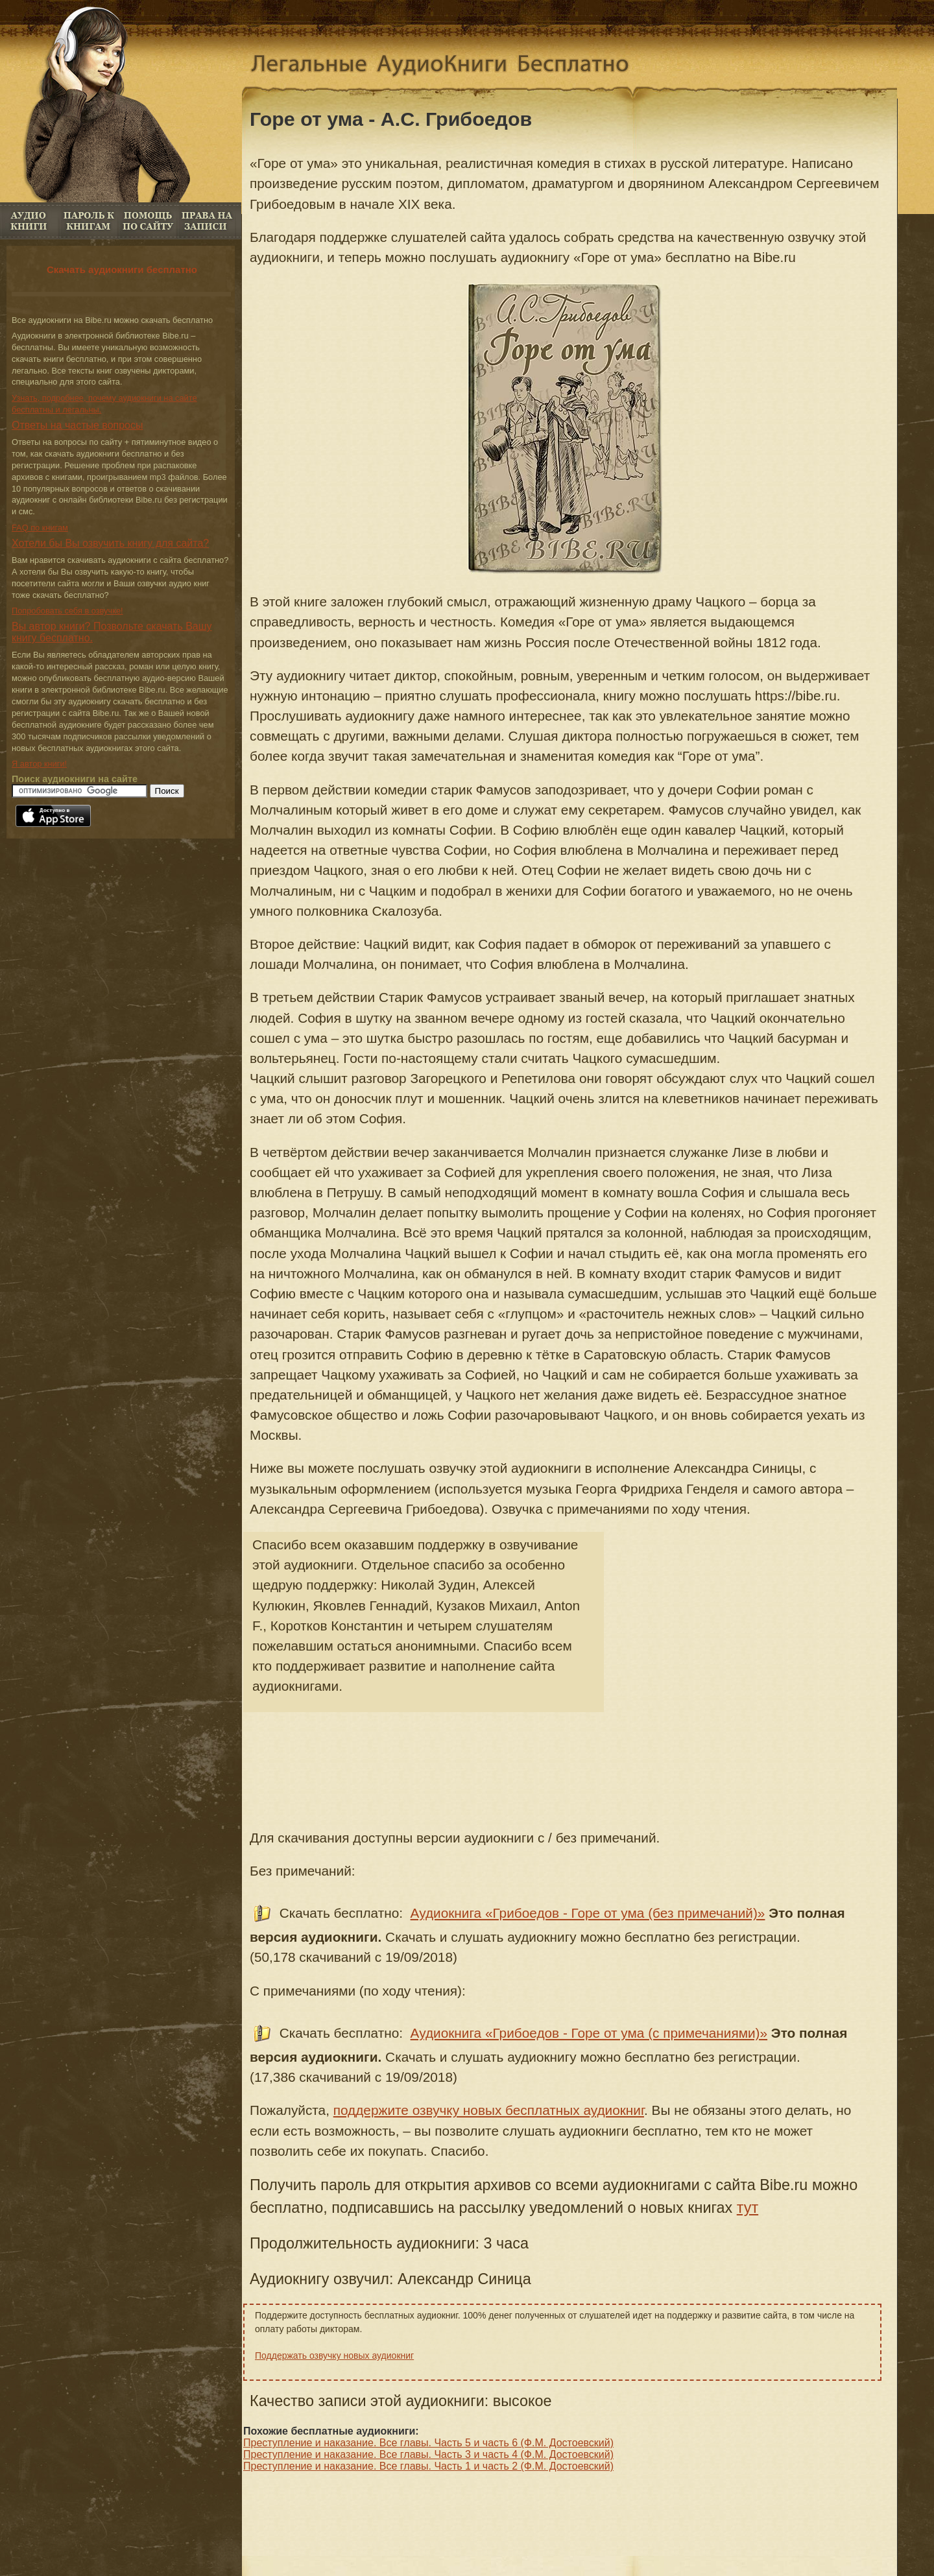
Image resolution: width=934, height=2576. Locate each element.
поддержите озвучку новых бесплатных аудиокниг (488, 2110)
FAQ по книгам (147, 220)
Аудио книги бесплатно (29, 220)
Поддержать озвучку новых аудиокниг (334, 2355)
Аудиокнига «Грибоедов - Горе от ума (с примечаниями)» (589, 2032)
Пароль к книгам (88, 220)
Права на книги (206, 220)
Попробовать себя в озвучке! (67, 610)
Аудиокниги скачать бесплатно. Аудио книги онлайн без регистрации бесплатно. (450, 66)
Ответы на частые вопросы (77, 425)
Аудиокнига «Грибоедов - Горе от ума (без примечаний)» (588, 1912)
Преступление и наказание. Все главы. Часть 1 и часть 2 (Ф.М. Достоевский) (428, 2466)
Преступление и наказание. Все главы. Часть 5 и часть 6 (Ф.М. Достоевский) (428, 2442)
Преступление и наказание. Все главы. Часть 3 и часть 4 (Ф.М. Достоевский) (428, 2454)
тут (747, 2207)
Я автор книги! (39, 764)
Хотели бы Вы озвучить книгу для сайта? (110, 543)
